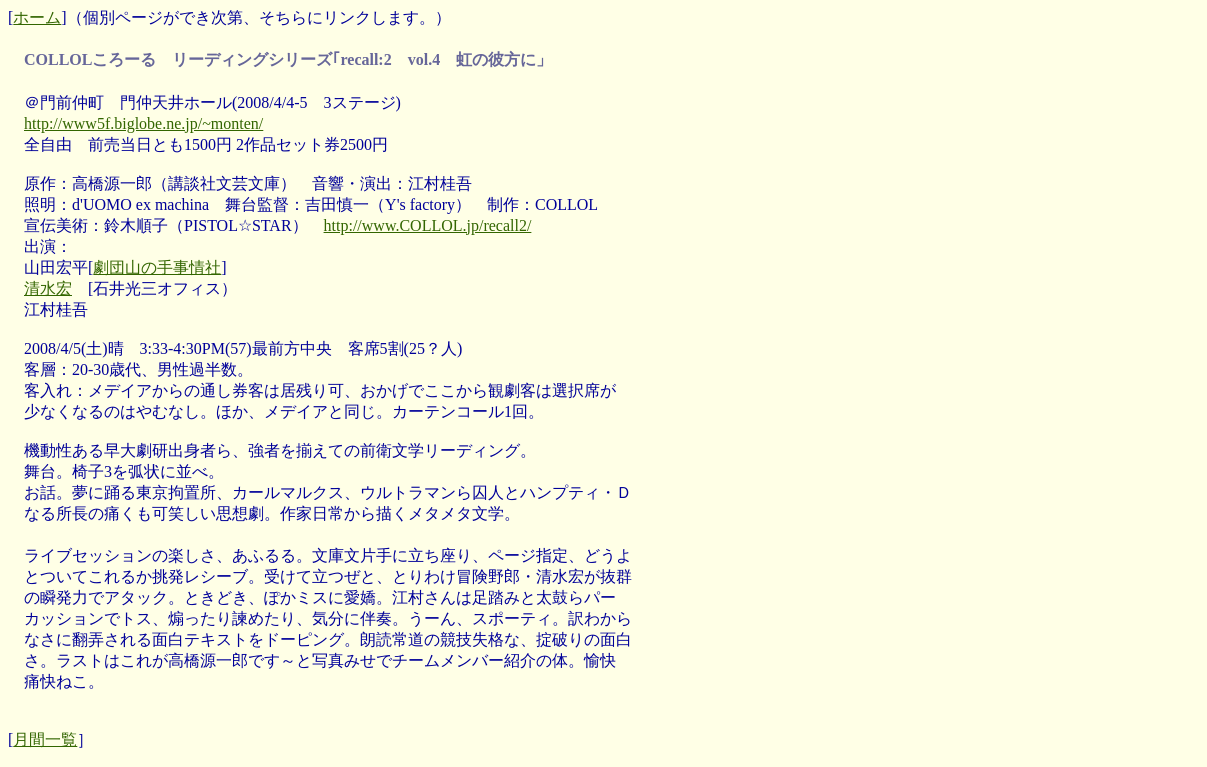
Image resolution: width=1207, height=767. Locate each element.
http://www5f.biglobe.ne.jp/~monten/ (143, 123)
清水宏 (48, 288)
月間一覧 (45, 739)
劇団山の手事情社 (157, 267)
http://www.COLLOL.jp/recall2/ (428, 225)
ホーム (37, 17)
